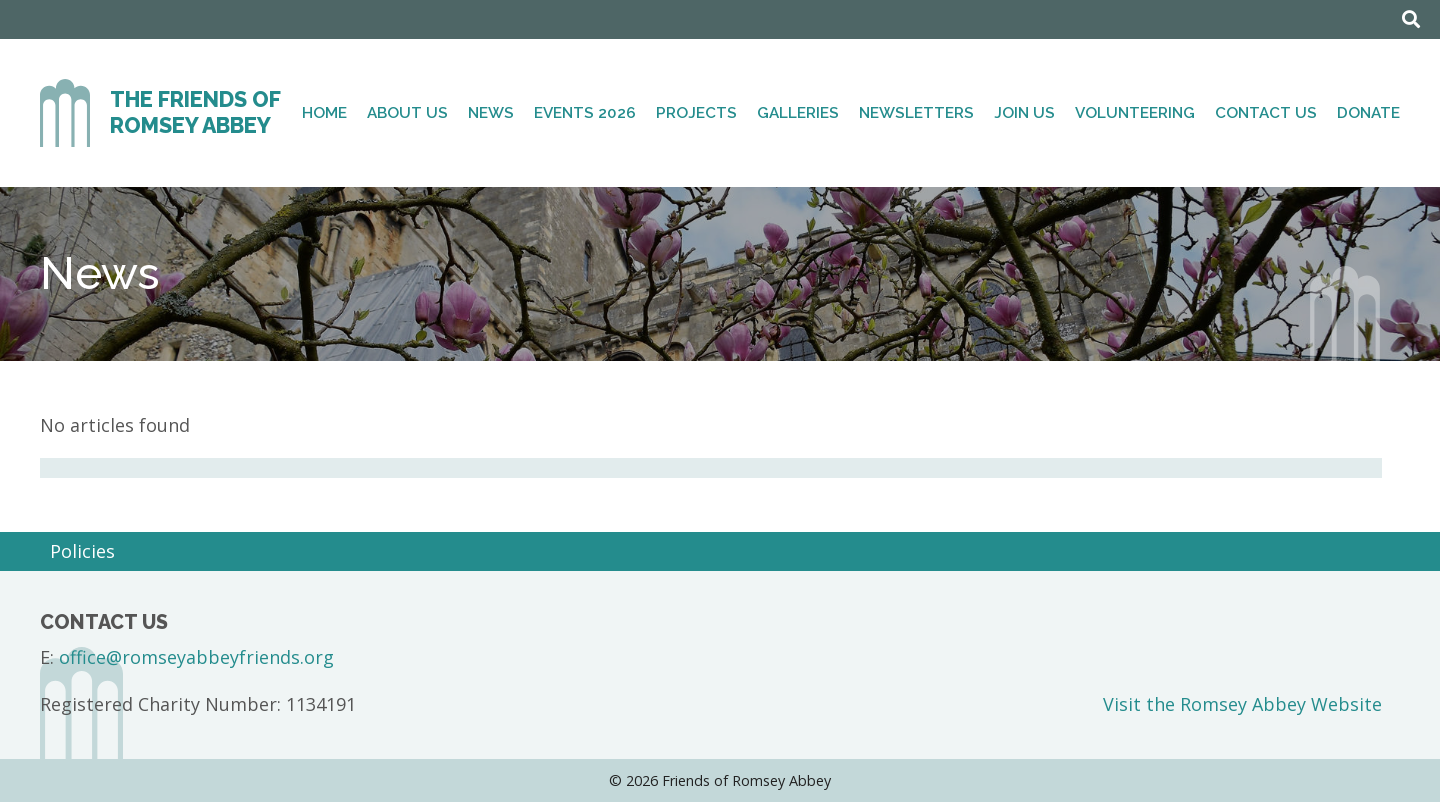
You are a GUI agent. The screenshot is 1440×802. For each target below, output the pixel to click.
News (491, 113)
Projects (696, 113)
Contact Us (1266, 113)
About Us (407, 113)
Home (324, 113)
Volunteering (1135, 113)
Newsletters (916, 113)
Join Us (1024, 113)
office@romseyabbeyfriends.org (196, 657)
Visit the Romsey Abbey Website (1242, 704)
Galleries (798, 113)
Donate (1368, 113)
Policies (82, 551)
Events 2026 (585, 113)
